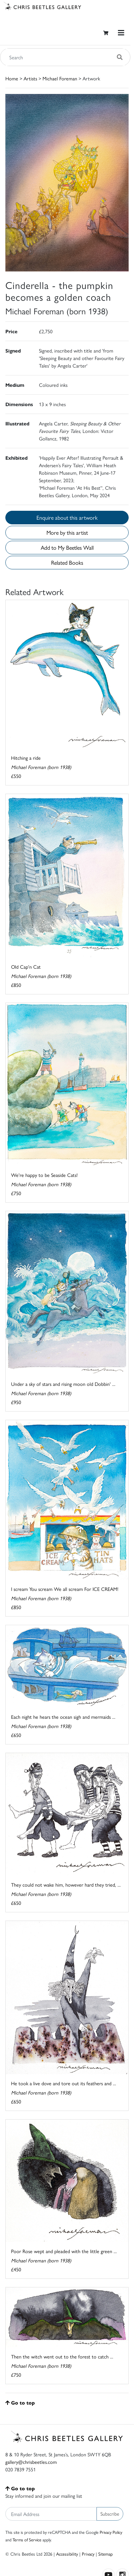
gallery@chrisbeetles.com (31, 2461)
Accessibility (67, 2553)
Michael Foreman (60, 78)
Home (11, 78)
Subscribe (109, 2513)
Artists (30, 78)
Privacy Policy (111, 2532)
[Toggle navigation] (121, 32)
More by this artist (67, 532)
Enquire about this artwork (67, 517)
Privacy (88, 2553)
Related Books (67, 562)
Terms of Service (27, 2539)
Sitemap (105, 2553)
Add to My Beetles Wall (67, 547)
